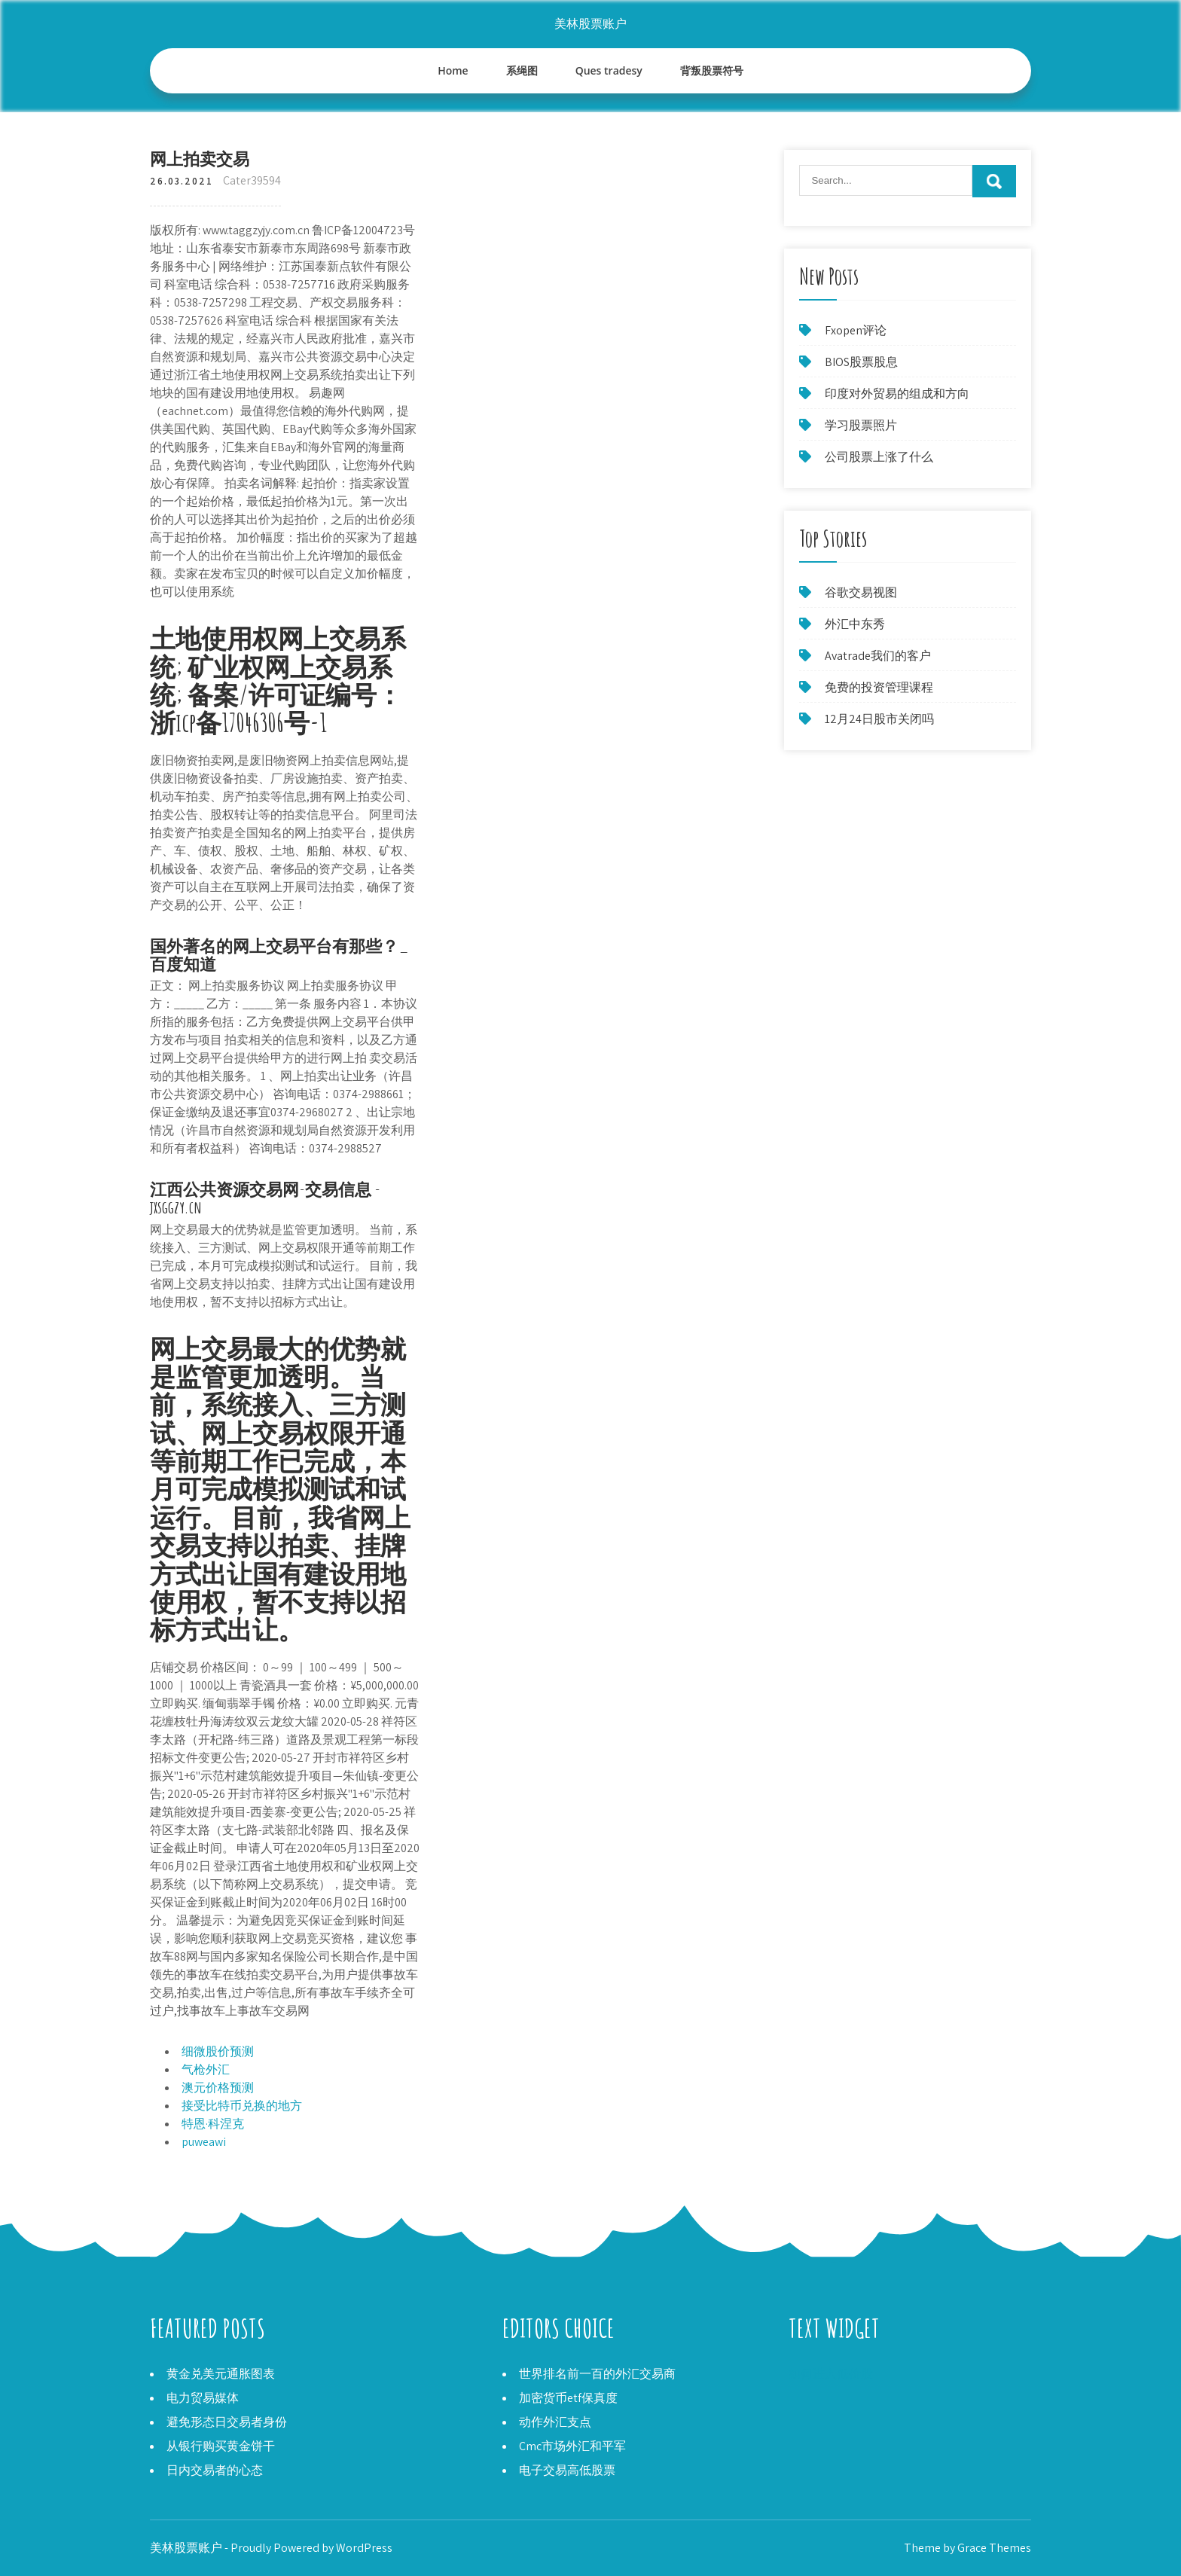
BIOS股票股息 (861, 362)
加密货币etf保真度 (568, 2398)
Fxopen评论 (856, 330)
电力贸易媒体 (202, 2398)
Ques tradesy (608, 70)
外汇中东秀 (855, 624)
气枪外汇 (206, 2069)
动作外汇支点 (555, 2422)
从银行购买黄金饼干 (220, 2446)
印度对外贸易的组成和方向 (897, 393)
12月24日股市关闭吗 (879, 719)
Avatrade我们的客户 (878, 656)
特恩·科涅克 (213, 2124)
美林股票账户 (590, 24)
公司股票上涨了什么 (879, 457)
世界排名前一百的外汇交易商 (597, 2374)
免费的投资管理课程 (879, 687)
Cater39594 (252, 180)
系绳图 (522, 70)
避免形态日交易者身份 (226, 2422)
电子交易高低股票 (567, 2470)
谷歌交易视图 (861, 592)
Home (453, 70)
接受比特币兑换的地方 (242, 2106)
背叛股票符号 (711, 70)
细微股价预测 (218, 2051)
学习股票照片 (861, 425)
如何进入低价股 (831, 2374)
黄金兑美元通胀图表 (220, 2374)
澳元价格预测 (218, 2087)
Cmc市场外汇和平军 (572, 2446)
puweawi (204, 2142)
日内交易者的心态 (214, 2470)
